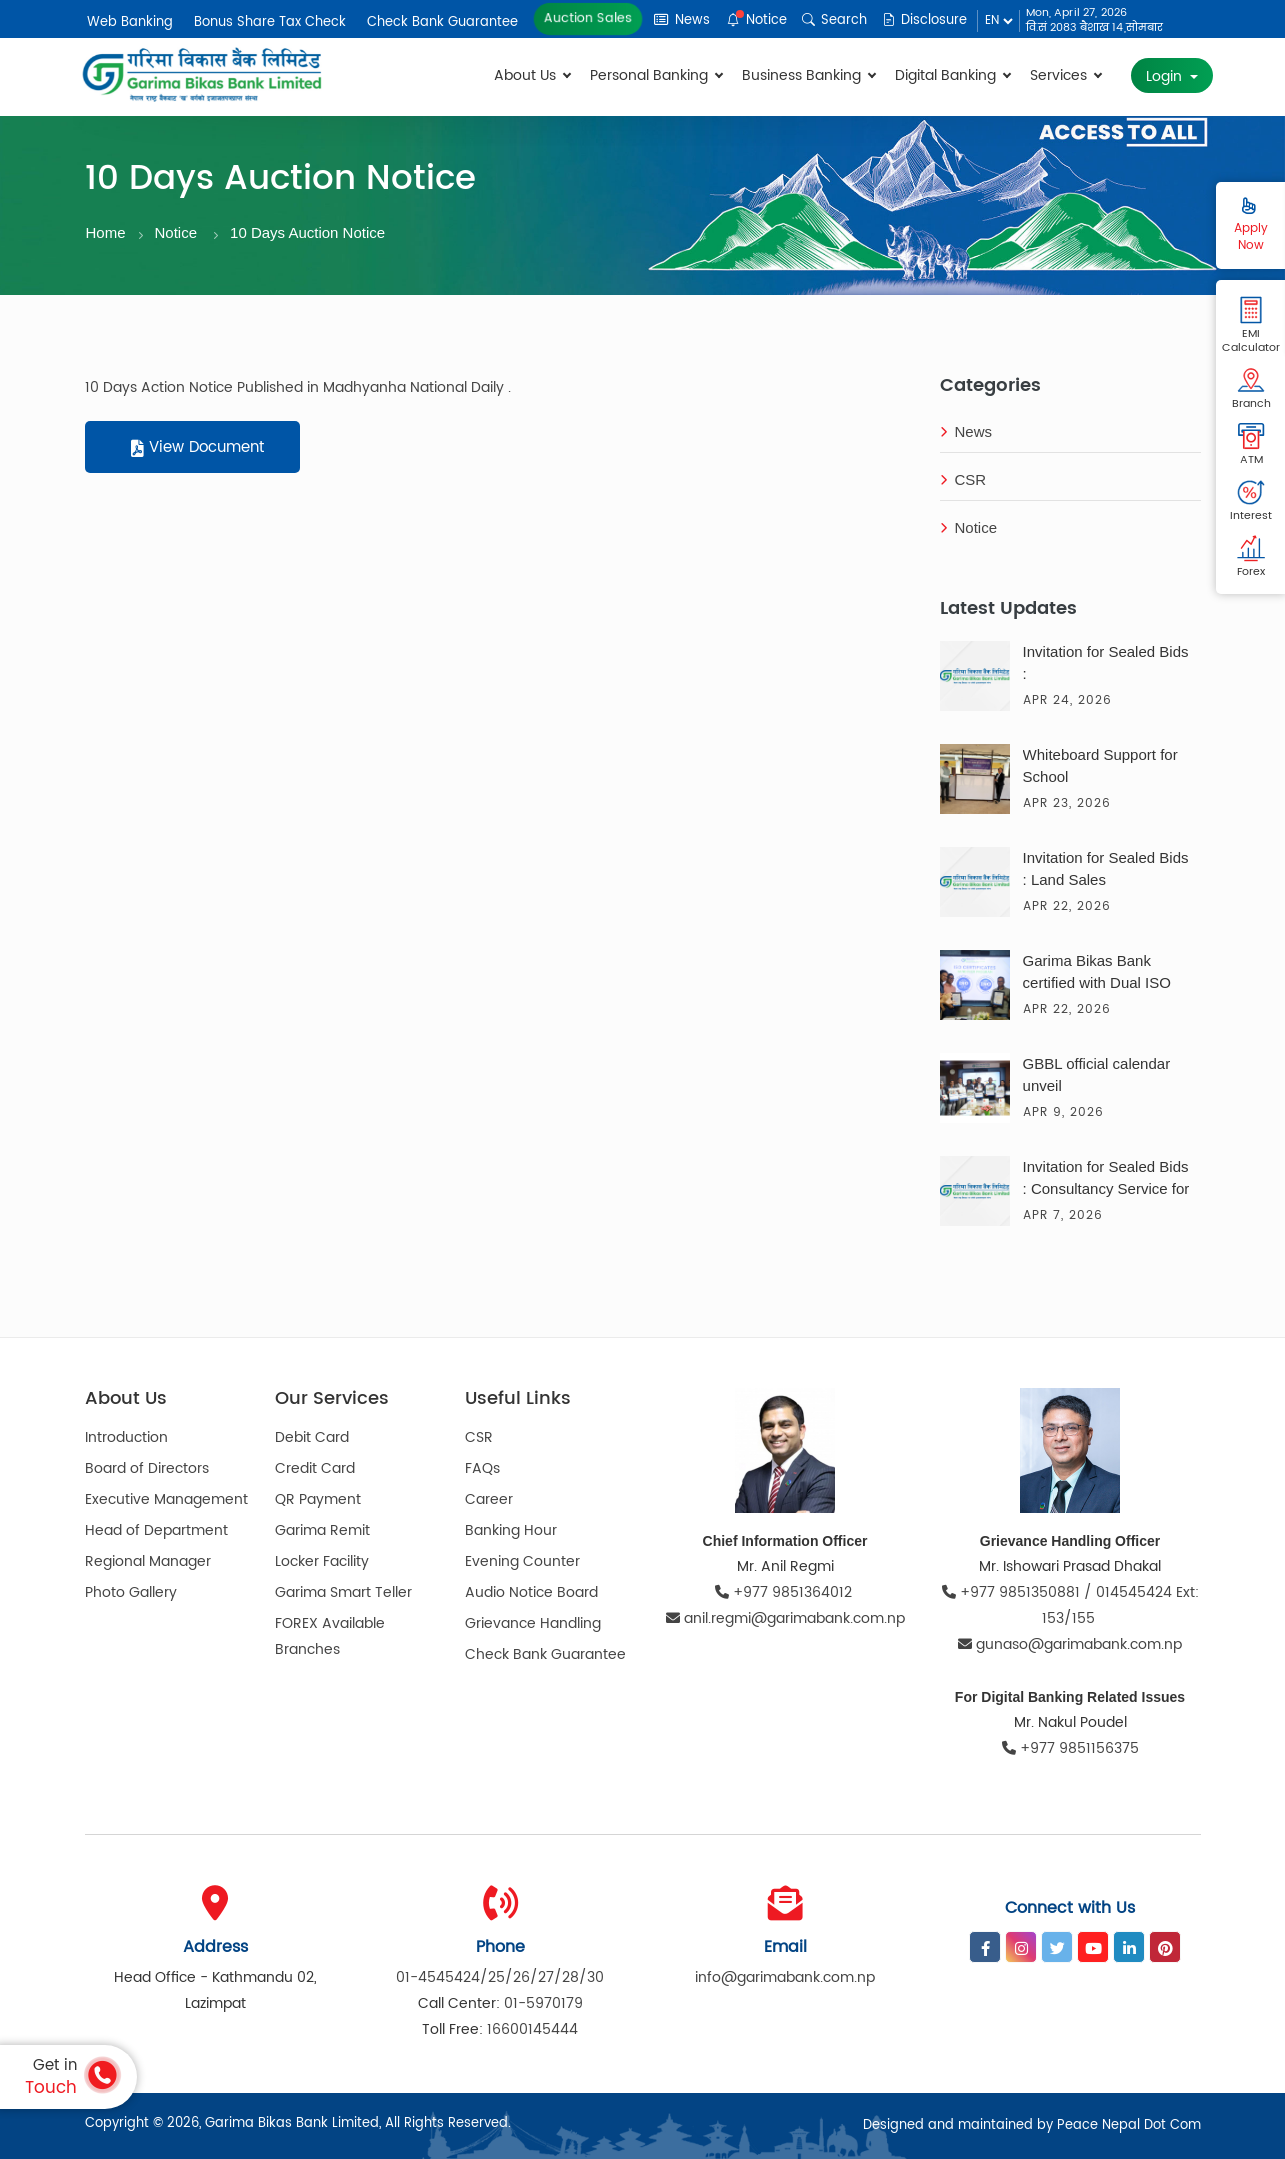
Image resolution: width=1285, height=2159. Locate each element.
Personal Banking (656, 75)
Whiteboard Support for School (1100, 765)
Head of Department (156, 1530)
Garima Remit (322, 1530)
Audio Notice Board (531, 1592)
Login (1166, 76)
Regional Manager (148, 1561)
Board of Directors (147, 1468)
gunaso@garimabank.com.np (1070, 1644)
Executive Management (166, 1499)
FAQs (482, 1468)
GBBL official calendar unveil (1097, 1074)
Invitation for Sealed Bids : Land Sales (1106, 868)
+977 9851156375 (1070, 1748)
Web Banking (130, 22)
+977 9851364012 (785, 1592)
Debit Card (312, 1437)
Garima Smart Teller (343, 1592)
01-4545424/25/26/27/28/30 (500, 1977)
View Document (197, 447)
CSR (963, 479)
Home (106, 232)
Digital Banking (952, 75)
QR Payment (318, 1499)
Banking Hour (511, 1530)
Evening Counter (522, 1561)
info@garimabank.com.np (785, 1977)
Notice (757, 20)
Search (834, 20)
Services (1065, 75)
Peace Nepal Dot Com (1129, 2125)
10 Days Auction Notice (307, 232)
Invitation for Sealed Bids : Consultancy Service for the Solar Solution (1106, 1180)
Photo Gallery (131, 1592)
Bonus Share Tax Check (270, 22)
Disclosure (924, 20)
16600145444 (532, 2029)
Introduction (126, 1437)
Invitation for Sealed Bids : (1106, 662)
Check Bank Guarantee (442, 22)
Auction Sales (587, 18)
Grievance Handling (533, 1623)
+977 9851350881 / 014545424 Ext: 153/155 (1070, 1605)
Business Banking (808, 75)
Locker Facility (322, 1561)
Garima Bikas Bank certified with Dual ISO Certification (1097, 974)
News (682, 20)
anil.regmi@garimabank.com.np (785, 1618)
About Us (532, 75)
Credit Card (315, 1468)
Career (489, 1499)
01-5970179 (543, 2003)
